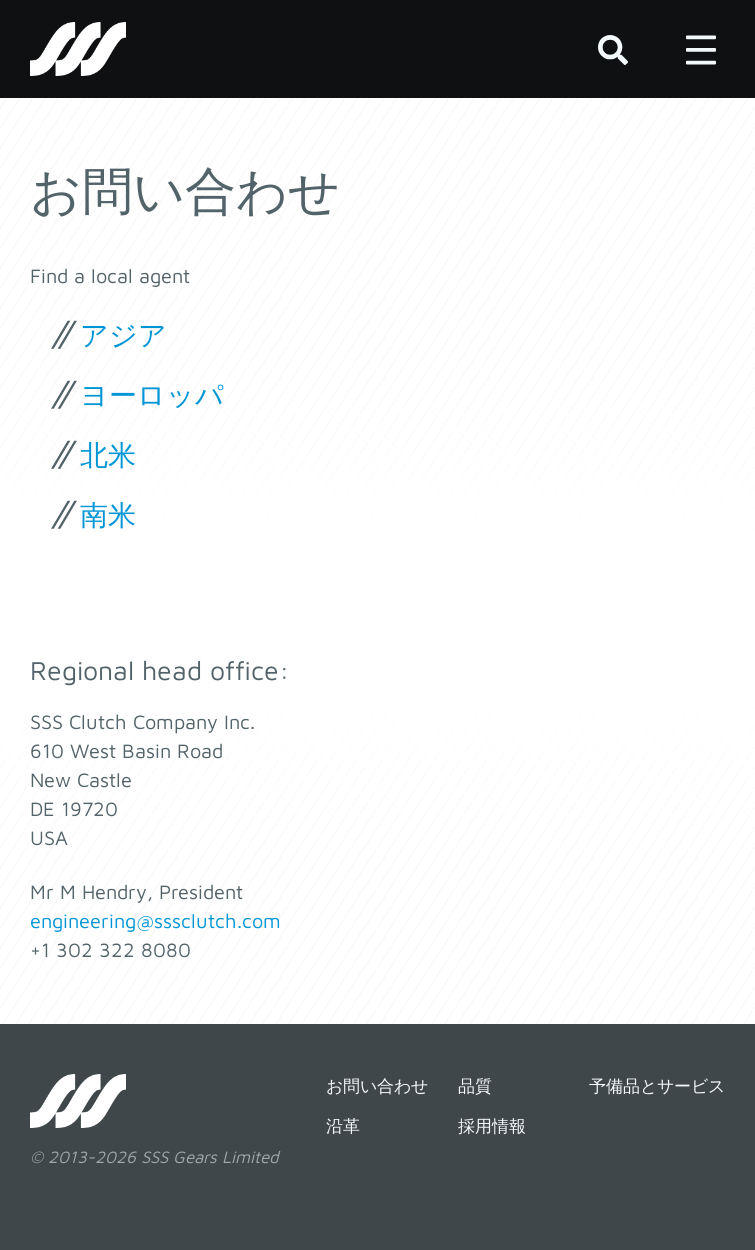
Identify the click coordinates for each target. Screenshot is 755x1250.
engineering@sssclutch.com (155, 920)
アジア (123, 334)
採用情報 (492, 1126)
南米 (108, 514)
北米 (108, 454)
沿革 (343, 1126)
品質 (475, 1086)
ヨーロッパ (152, 394)
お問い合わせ (377, 1086)
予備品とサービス (657, 1086)
